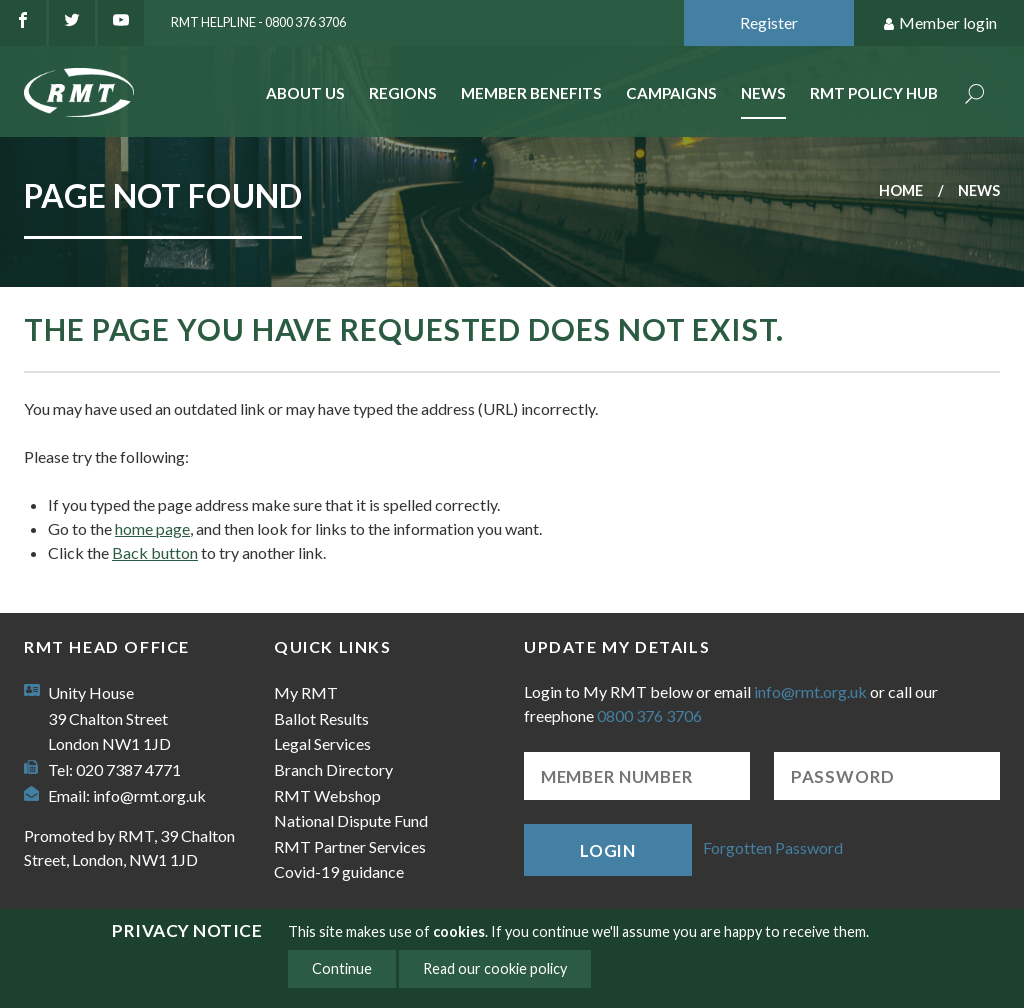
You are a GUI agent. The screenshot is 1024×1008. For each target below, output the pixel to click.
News (763, 93)
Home (901, 190)
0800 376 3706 (649, 715)
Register (769, 22)
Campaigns (671, 93)
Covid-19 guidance (339, 871)
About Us (305, 93)
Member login (939, 23)
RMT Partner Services (350, 846)
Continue (342, 968)
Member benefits (531, 93)
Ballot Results (321, 718)
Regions (403, 93)
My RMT (306, 692)
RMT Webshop (327, 795)
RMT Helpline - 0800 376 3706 (258, 22)
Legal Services (322, 743)
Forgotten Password (773, 847)
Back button (155, 552)
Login (608, 850)
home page (152, 528)
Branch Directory (333, 769)
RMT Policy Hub (874, 93)
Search (975, 95)
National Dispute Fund (351, 820)
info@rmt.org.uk (149, 795)
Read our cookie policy (495, 968)
